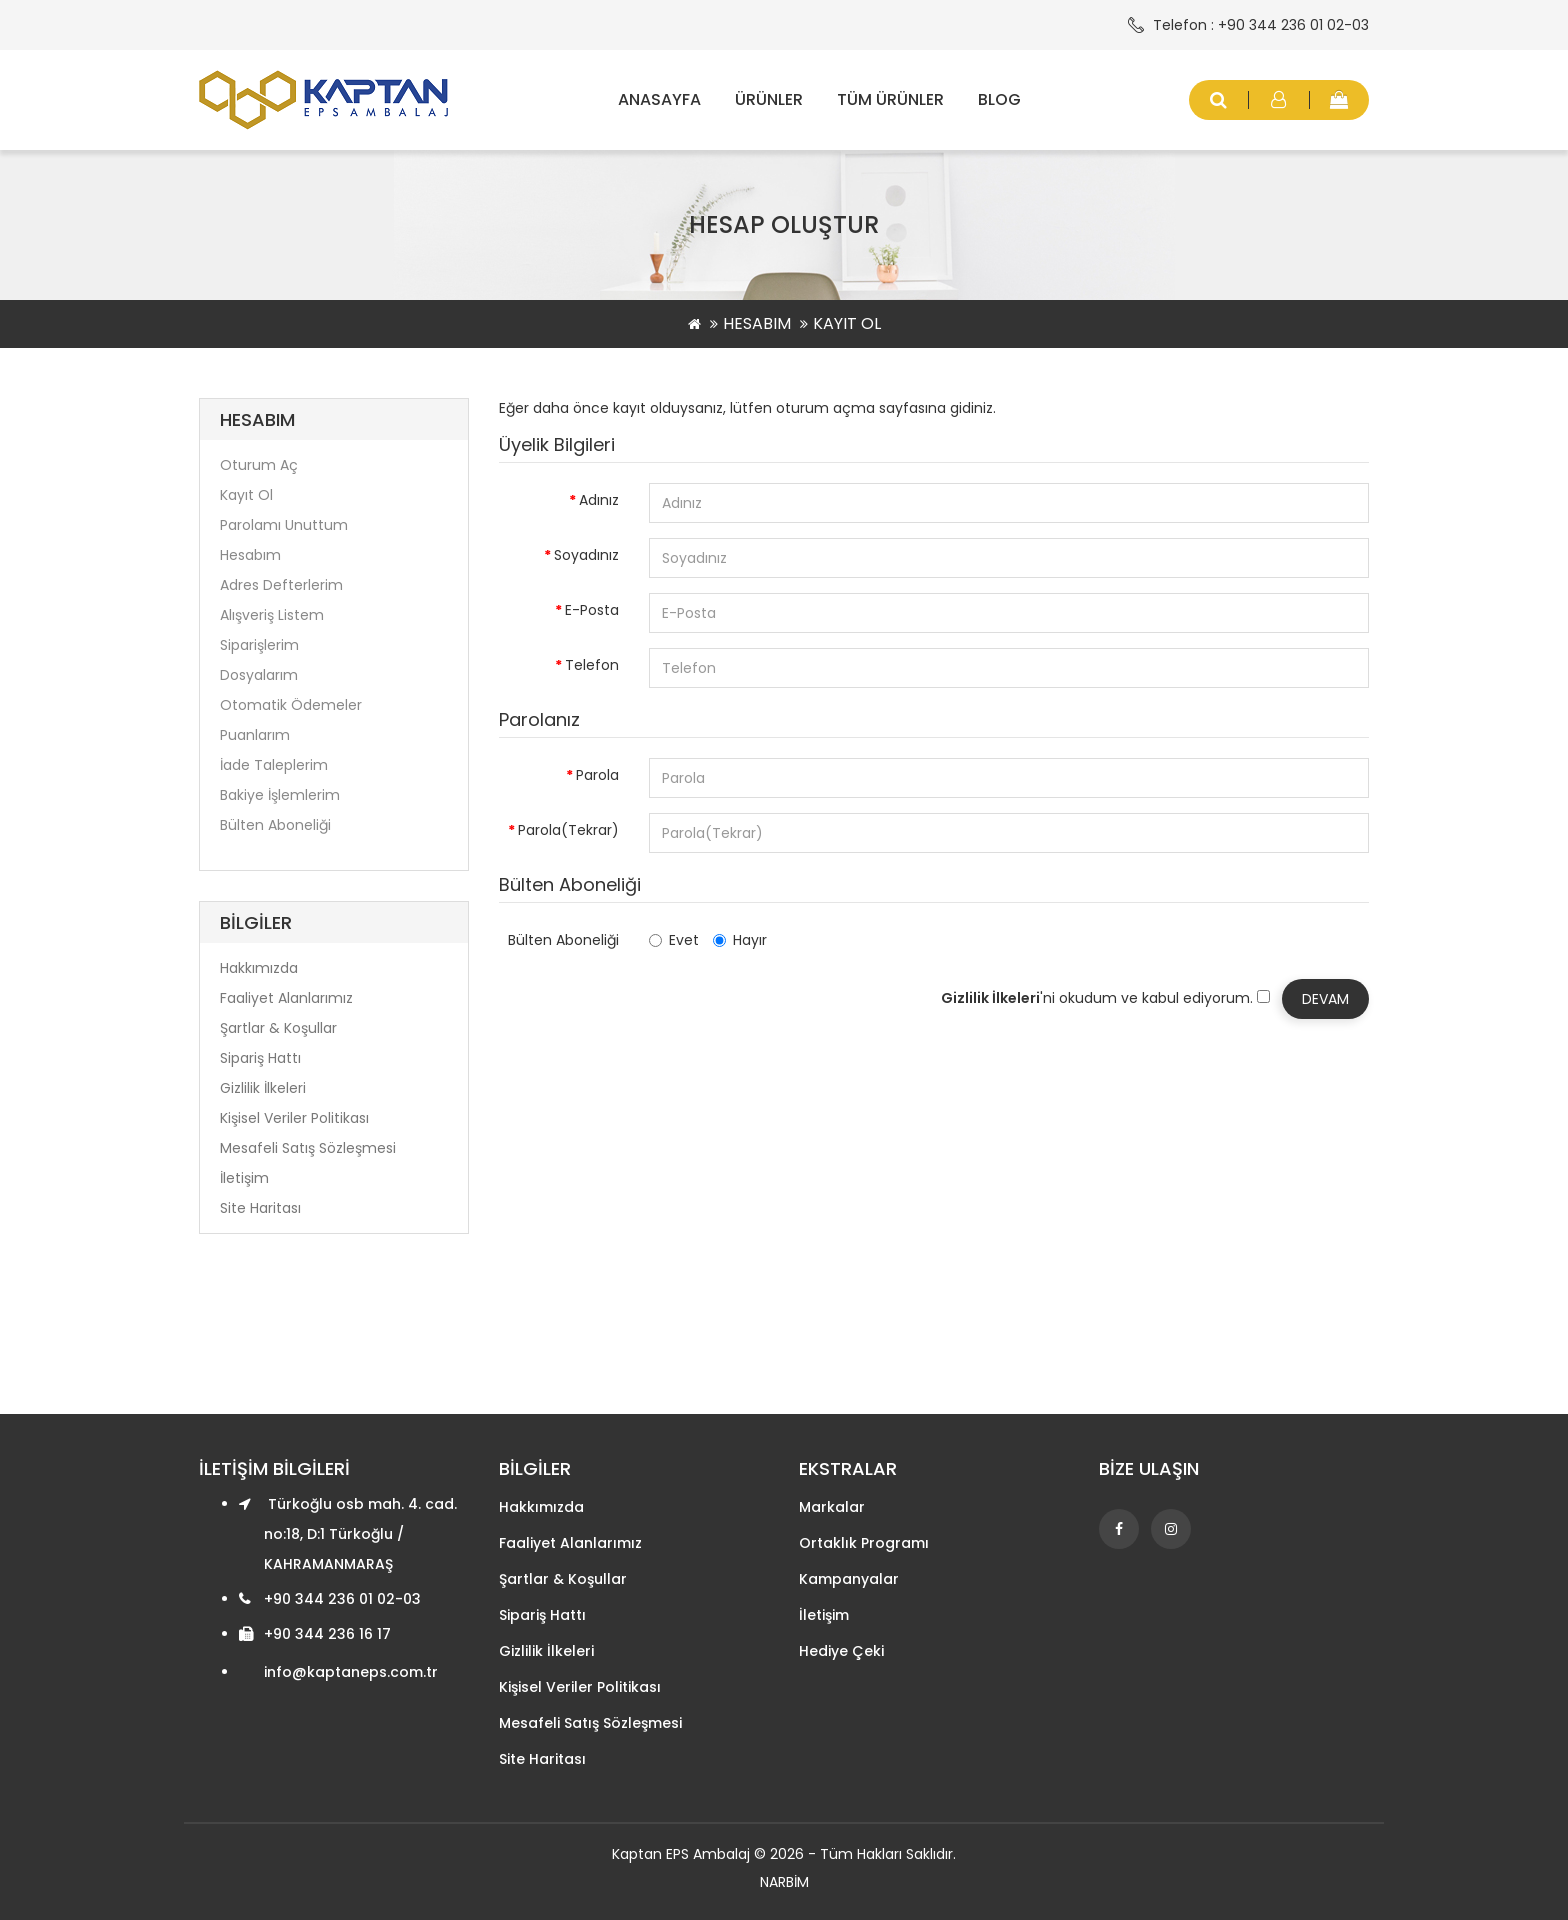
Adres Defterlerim (281, 585)
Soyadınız (586, 555)
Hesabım (757, 323)
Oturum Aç (259, 465)
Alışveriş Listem (272, 615)
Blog (999, 99)
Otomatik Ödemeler (291, 705)
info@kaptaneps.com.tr (351, 1672)
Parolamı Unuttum (284, 525)
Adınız (599, 500)
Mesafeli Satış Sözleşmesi (308, 1148)
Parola (597, 775)
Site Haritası (260, 1208)
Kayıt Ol (847, 323)
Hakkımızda (259, 968)
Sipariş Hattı (260, 1058)
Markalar (832, 1507)
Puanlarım (255, 735)
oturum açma (825, 408)
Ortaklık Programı (864, 1543)
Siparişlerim (259, 645)
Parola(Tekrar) (568, 830)
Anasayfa (659, 99)
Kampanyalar (849, 1579)
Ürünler (769, 99)
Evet (674, 940)
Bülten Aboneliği (275, 825)
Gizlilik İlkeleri (263, 1088)
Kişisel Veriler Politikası (294, 1118)
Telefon (592, 665)
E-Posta (592, 610)
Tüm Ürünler (890, 99)
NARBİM (784, 1882)
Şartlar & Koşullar (278, 1028)
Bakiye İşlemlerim (280, 795)
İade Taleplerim (274, 765)
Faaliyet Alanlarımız (286, 998)
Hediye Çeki (841, 1651)
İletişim (244, 1178)
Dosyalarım (259, 675)
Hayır (740, 940)
